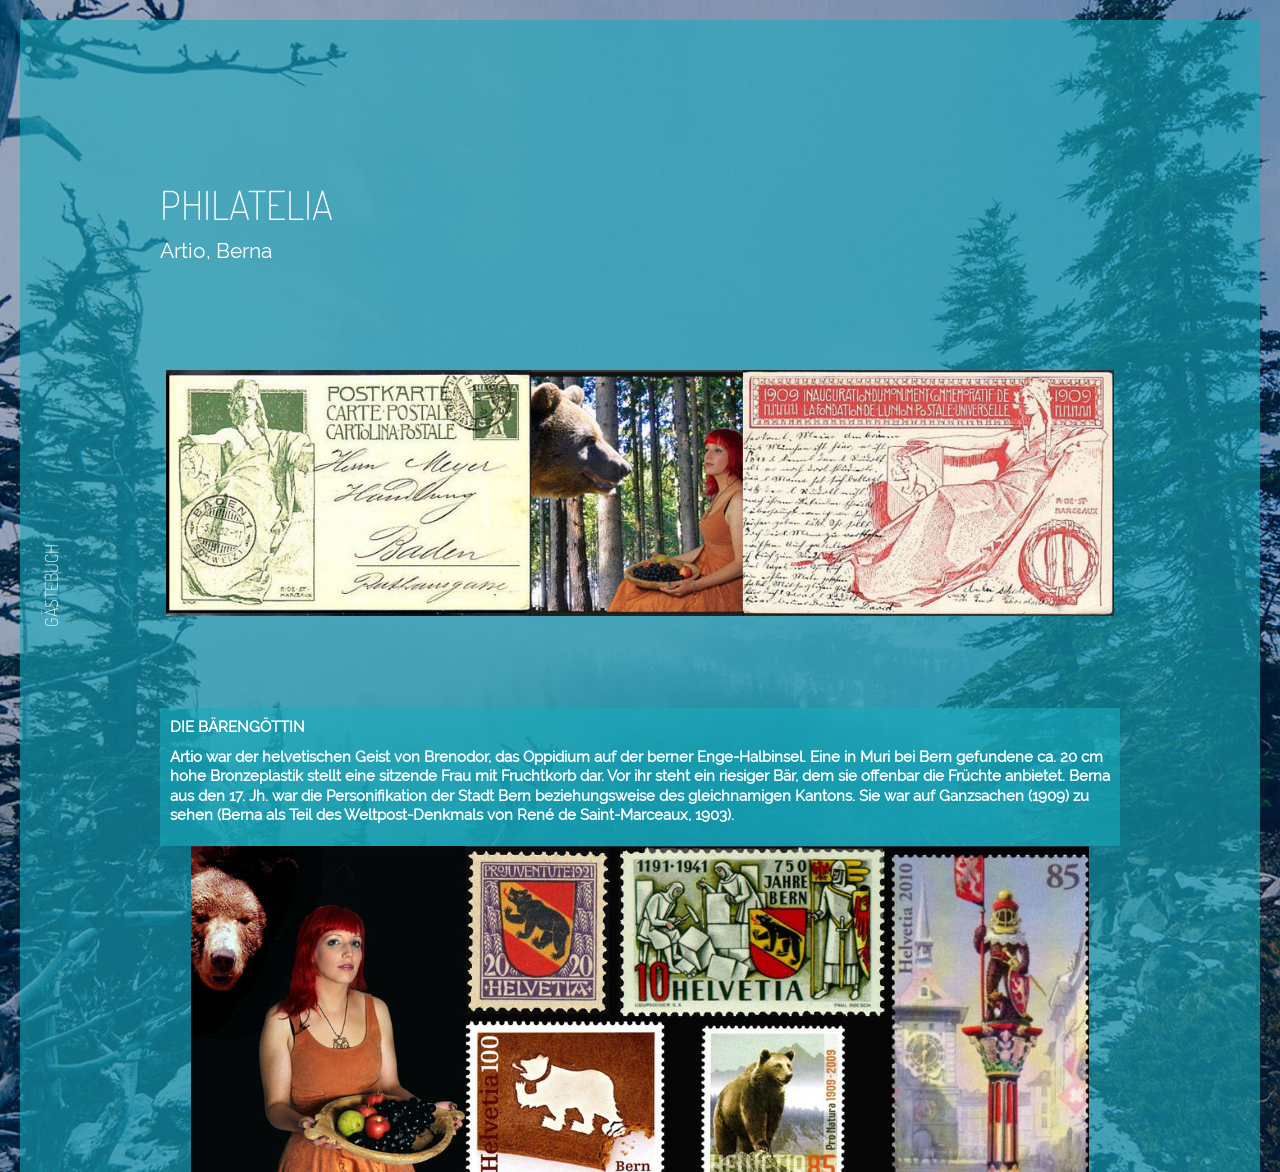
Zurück (625, 1112)
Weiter (685, 1112)
